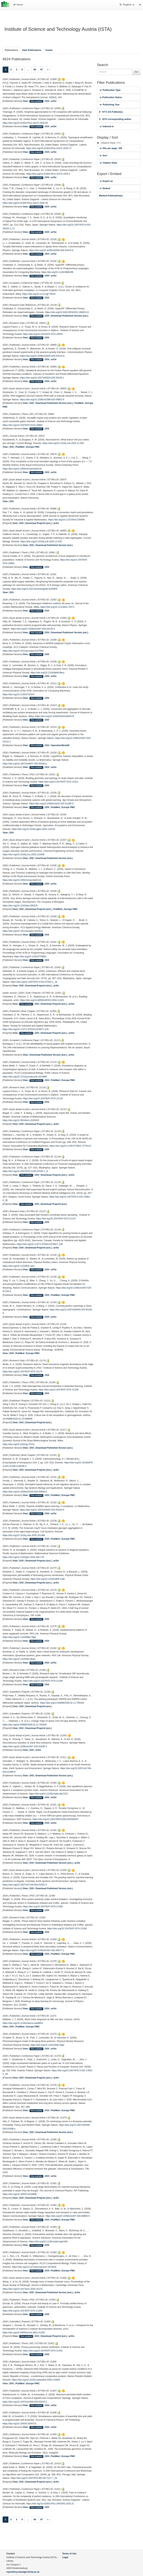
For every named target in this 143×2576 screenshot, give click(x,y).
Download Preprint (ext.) (38, 523)
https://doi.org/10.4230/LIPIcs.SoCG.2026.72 (49, 148)
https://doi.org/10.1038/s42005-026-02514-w (42, 356)
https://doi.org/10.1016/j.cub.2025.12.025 (41, 541)
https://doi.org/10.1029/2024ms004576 (54, 716)
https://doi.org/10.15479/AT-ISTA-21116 (43, 1098)
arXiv (54, 101)
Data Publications (31, 50)
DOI (47, 101)
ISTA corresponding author (115, 119)
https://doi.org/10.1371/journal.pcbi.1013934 (34, 2267)
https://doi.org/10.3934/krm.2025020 (21, 1120)
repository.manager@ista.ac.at (22, 2572)
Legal (65, 2557)
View (25, 101)
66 (35, 69)
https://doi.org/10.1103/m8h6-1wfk (47, 1579)
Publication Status (110, 97)
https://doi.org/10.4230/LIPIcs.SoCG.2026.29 (25, 203)
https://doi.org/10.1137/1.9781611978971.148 (40, 1244)
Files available (36, 101)
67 (41, 69)
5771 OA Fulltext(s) (111, 112)
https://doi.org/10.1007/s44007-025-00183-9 (42, 1509)
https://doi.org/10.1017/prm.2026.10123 (22, 2289)
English (127, 4)
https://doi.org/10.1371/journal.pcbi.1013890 (25, 1076)
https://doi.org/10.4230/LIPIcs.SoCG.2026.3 (48, 174)
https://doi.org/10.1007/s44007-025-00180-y (25, 763)
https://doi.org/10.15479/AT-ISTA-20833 (43, 334)
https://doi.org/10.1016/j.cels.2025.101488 (24, 1535)
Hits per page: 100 (110, 148)
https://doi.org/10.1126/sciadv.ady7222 (48, 1793)
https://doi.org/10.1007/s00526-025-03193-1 (42, 377)
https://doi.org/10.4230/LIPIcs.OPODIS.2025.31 (50, 2503)
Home (18, 4)
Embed (104, 188)
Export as (106, 181)
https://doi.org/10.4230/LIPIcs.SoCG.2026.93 (25, 123)
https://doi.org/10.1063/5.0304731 (19, 2423)
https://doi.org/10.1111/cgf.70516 (38, 294)
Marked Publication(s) (111, 195)
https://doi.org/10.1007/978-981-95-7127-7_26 (34, 2478)
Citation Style (108, 163)
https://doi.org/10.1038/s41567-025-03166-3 (25, 1746)
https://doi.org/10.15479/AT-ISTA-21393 (22, 2310)
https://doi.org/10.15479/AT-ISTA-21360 (43, 1906)
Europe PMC (33, 447)
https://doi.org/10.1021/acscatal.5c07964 (23, 651)
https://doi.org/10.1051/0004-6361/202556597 (55, 1819)
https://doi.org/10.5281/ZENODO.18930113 (67, 312)
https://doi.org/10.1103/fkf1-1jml (18, 1266)
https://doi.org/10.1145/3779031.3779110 (70, 1146)
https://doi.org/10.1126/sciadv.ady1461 (48, 2241)
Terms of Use (69, 2553)
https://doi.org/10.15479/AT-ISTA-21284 (43, 1681)
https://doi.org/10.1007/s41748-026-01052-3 (25, 1884)
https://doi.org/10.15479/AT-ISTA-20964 (22, 425)
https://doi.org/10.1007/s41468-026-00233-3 (25, 2401)
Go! (136, 72)
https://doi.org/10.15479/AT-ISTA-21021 (58, 781)
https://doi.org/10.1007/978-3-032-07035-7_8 (25, 1171)
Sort (103, 155)
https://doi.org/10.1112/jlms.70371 (57, 607)
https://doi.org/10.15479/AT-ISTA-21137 (56, 1218)
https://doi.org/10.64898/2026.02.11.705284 (62, 1703)
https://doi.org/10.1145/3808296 (57, 272)
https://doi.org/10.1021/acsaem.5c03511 (23, 931)
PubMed (79, 403)
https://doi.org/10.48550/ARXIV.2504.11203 (42, 1000)
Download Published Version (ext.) (69, 315)
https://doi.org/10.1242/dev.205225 (20, 905)
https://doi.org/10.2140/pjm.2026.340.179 (23, 1557)
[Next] (48, 70)
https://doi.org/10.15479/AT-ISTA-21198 (58, 1389)
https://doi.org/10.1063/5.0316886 (19, 2194)
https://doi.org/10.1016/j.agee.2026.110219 (33, 829)
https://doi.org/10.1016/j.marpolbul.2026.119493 (36, 2379)
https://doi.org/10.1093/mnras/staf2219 (22, 468)
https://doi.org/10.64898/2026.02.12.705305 (25, 1724)
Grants (49, 50)
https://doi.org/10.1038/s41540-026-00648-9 (25, 1491)
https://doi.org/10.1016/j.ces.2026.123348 (23, 854)
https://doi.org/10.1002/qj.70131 (18, 1444)
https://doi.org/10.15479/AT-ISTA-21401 (43, 2350)
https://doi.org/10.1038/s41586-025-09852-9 (42, 399)
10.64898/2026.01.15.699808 (17, 1418)
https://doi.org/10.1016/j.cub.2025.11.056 (63, 443)
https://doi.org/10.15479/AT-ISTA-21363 (67, 1928)
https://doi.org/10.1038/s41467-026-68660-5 (67, 2216)
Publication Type (110, 90)
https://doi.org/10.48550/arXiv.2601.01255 (24, 2332)
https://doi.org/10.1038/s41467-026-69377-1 (42, 1950)
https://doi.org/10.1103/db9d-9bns (47, 672)
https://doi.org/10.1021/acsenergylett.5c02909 (34, 589)
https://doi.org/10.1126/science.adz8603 (23, 2023)
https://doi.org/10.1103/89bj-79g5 (19, 1637)
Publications (11, 50)
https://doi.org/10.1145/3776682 (30, 956)
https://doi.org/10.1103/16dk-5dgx (47, 2045)
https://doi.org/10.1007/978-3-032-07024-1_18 (34, 982)
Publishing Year (109, 104)
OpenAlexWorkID (60, 745)
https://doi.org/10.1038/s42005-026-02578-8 (51, 250)
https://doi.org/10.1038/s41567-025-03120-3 (33, 628)
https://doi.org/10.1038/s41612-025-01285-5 (51, 803)
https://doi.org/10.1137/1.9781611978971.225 (26, 1029)
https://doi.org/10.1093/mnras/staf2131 (22, 880)
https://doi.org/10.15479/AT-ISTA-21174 (22, 1371)
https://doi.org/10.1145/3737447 (19, 694)
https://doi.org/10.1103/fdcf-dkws (19, 1659)
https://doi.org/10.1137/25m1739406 (66, 519)
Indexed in (106, 126)
